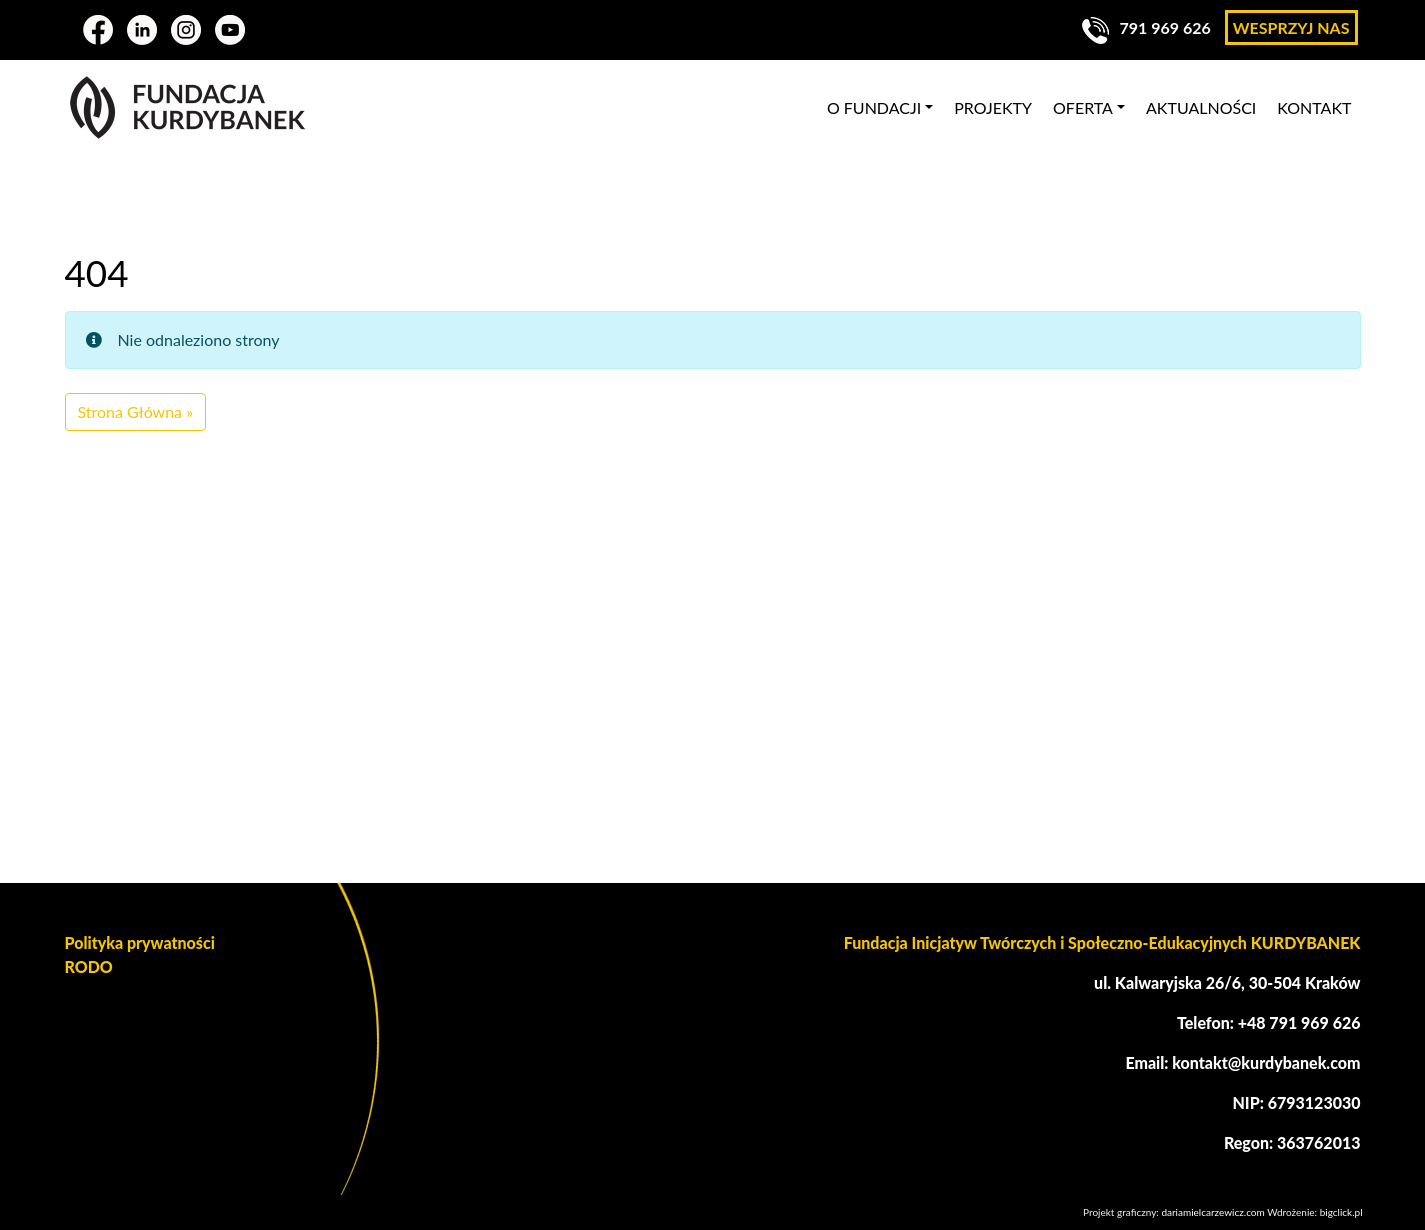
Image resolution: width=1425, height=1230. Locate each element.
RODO (89, 966)
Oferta (1083, 107)
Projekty (993, 107)
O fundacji (874, 107)
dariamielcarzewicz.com (1212, 1212)
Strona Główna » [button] (136, 411)
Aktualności (1201, 107)
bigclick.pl (1341, 1212)
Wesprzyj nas (1291, 27)
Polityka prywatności (140, 942)
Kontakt (1314, 107)
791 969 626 (1145, 27)
